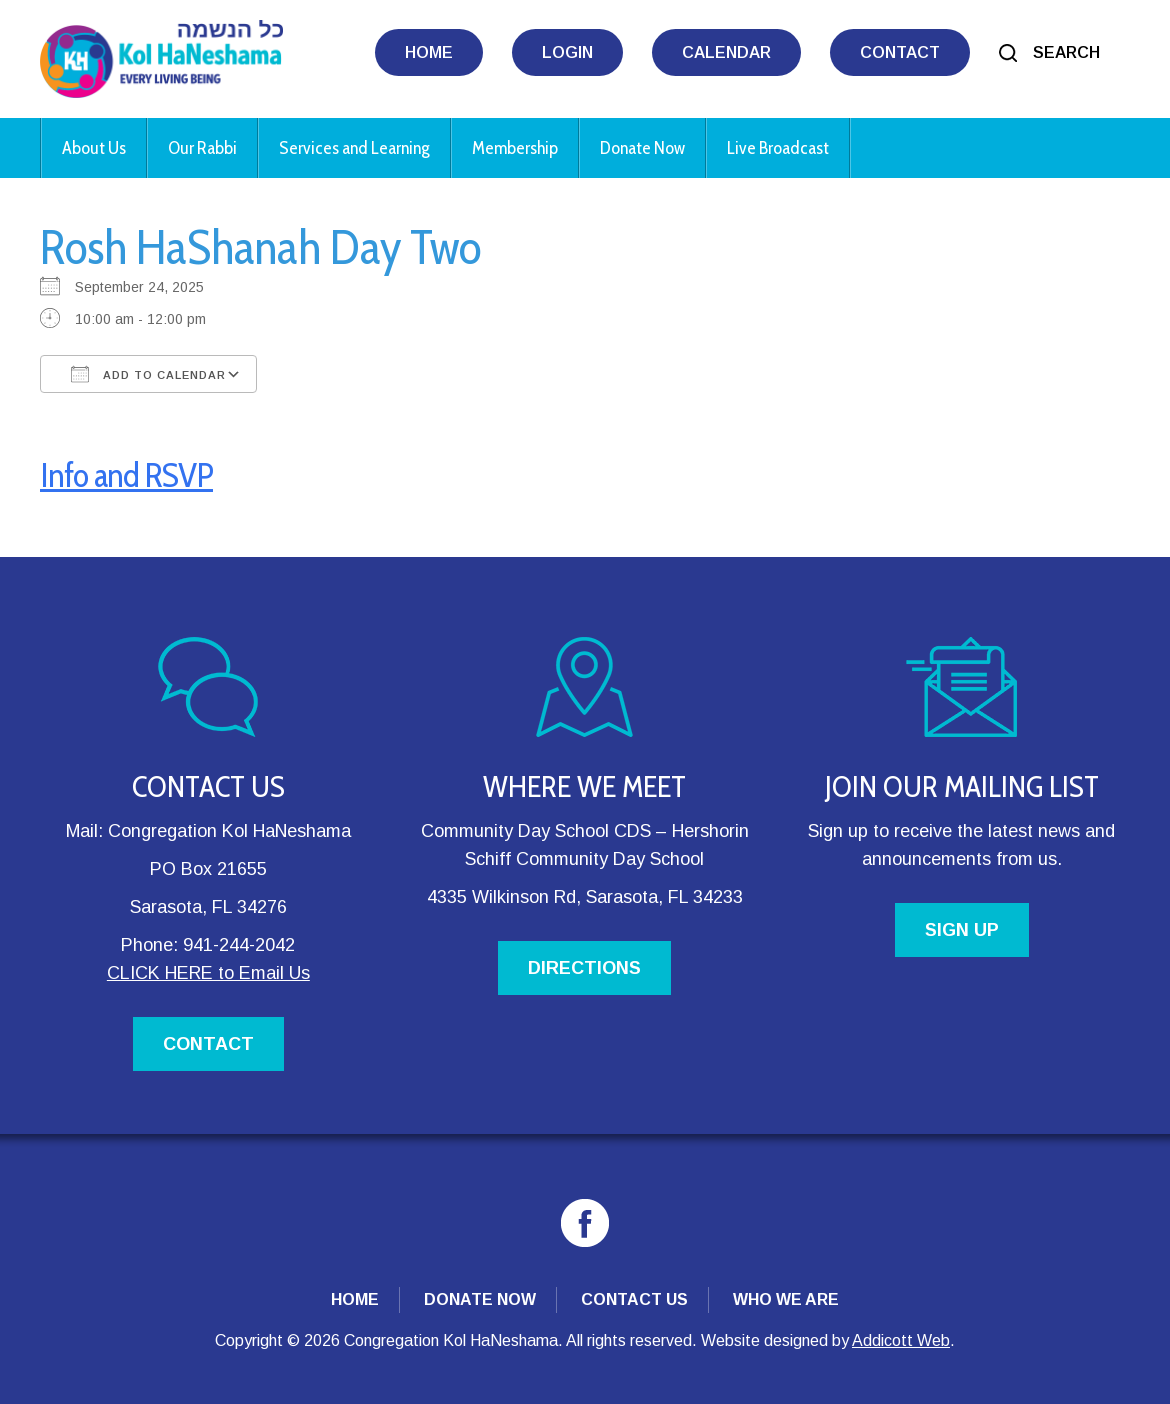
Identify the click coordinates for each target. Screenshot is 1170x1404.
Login (567, 52)
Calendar (726, 52)
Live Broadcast (778, 148)
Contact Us (634, 1299)
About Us (94, 148)
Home (429, 52)
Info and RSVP (126, 475)
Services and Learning (354, 148)
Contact (900, 52)
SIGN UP (962, 930)
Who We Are (786, 1299)
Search (1066, 52)
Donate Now (642, 148)
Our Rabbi (202, 148)
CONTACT (208, 1044)
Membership (515, 148)
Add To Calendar (148, 374)
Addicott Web (901, 1340)
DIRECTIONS (584, 968)
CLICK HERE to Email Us (208, 973)
